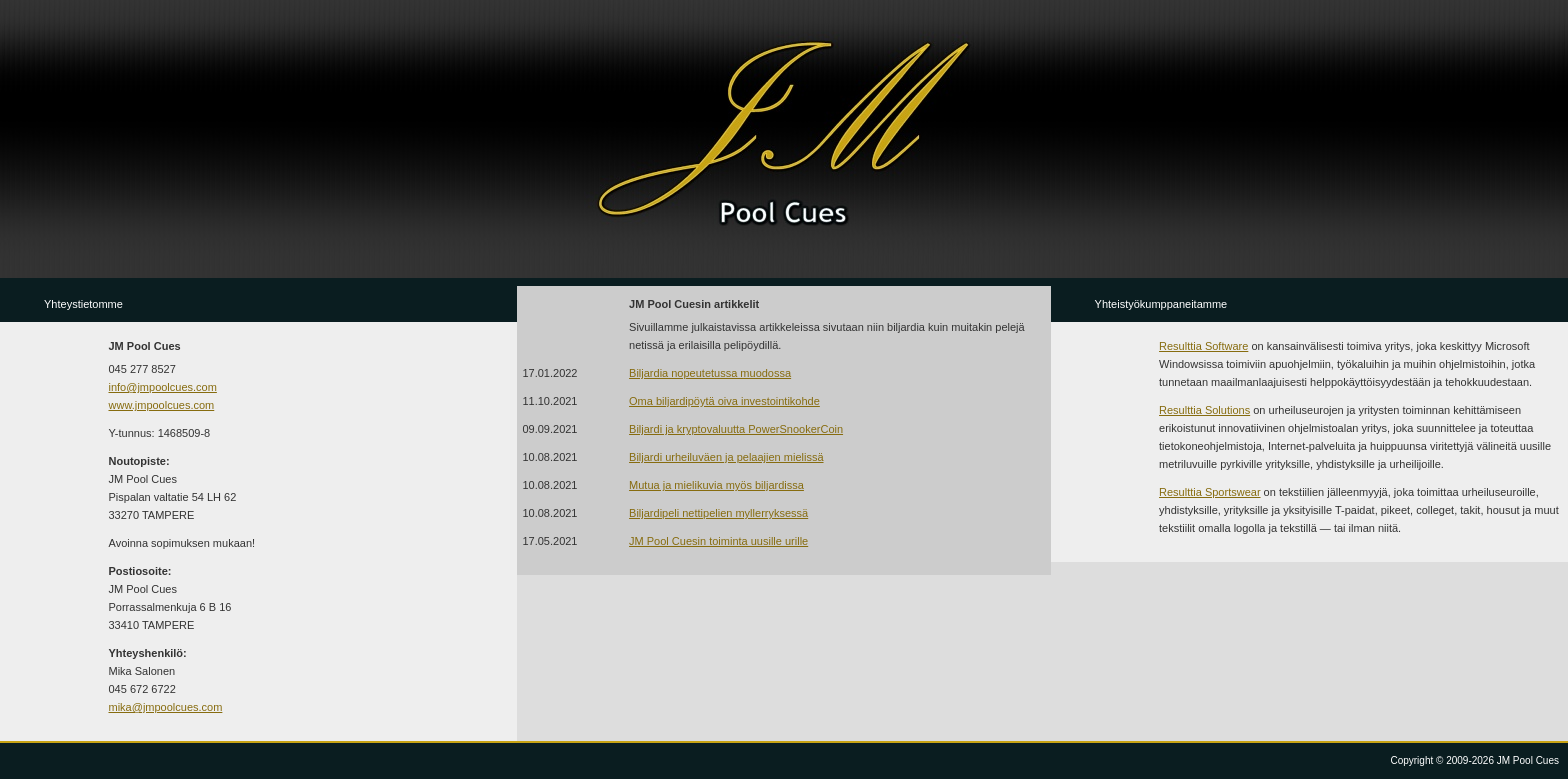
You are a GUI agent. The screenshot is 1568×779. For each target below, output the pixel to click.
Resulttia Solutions (1204, 410)
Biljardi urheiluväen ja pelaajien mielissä (726, 457)
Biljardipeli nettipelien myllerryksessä (718, 513)
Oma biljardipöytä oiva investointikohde (724, 401)
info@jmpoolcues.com (163, 387)
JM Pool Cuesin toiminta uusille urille (718, 541)
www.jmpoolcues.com (162, 405)
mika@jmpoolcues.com (166, 707)
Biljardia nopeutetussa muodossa (710, 373)
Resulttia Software (1203, 346)
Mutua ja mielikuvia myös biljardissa (716, 485)
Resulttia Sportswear (1210, 492)
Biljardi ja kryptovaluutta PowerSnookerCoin (736, 429)
